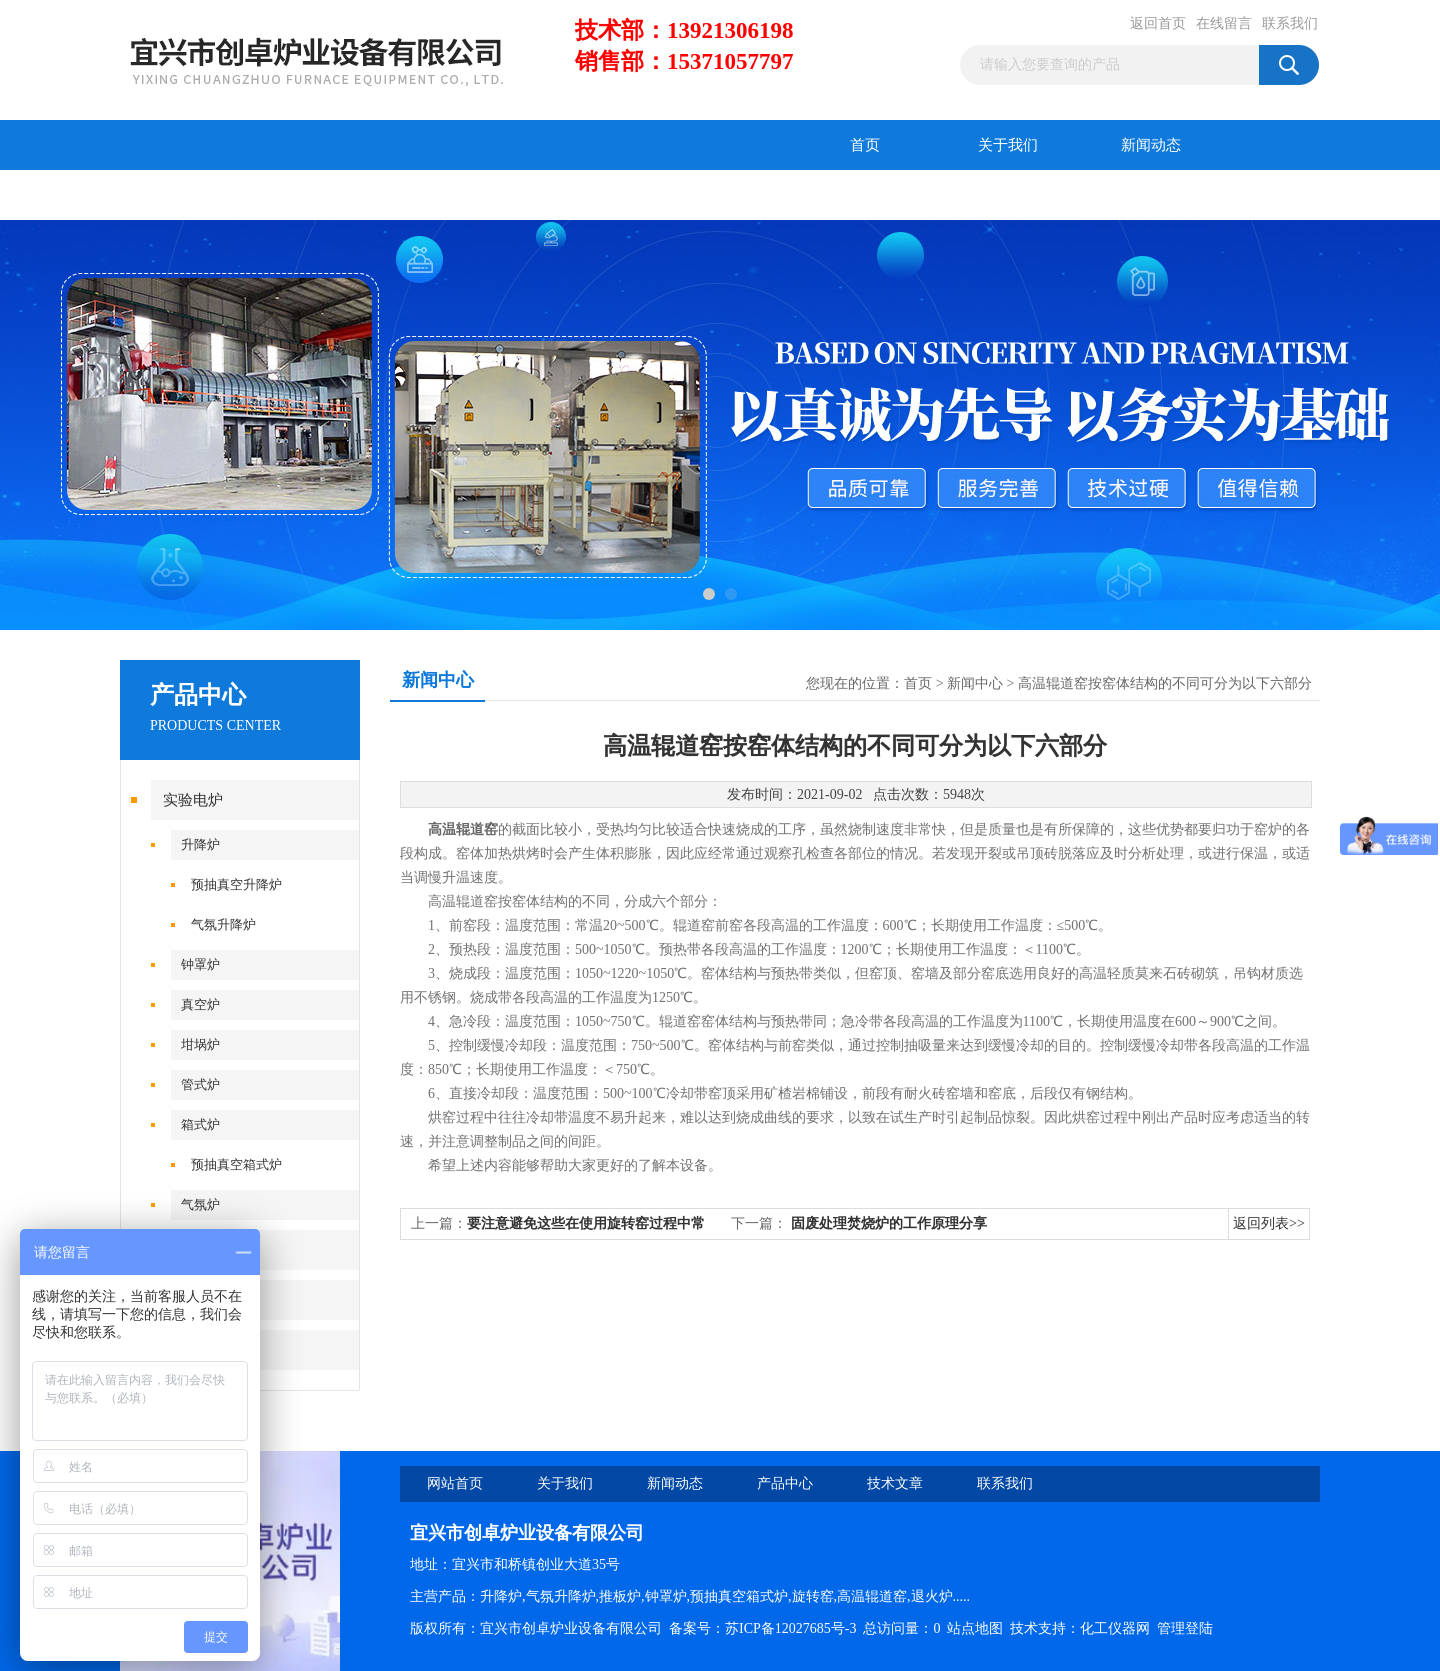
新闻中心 (975, 683)
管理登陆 (1185, 1628)
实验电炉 (193, 800)
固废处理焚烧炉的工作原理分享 (889, 1223)
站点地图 (975, 1628)
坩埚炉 (200, 1044)
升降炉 (200, 844)
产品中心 (192, 195)
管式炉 (200, 1084)
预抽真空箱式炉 (236, 1164)
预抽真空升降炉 (236, 884)
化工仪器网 (1115, 1628)
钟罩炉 (200, 964)
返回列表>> (1269, 1223)
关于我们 (1008, 145)
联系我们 (1290, 23)
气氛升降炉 (223, 924)
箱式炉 (200, 1124)
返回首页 (1158, 23)
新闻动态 (1151, 145)
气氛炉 (200, 1204)
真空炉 (200, 1004)
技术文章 (335, 195)
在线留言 (1224, 23)
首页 (865, 145)
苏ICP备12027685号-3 (790, 1628)
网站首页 (455, 1483)
